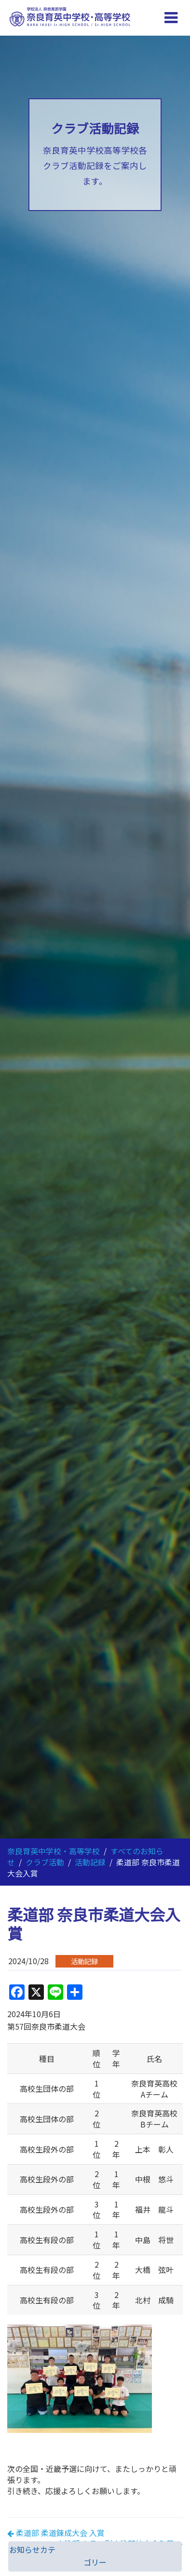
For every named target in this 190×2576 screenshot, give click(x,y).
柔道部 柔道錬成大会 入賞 (60, 2532)
